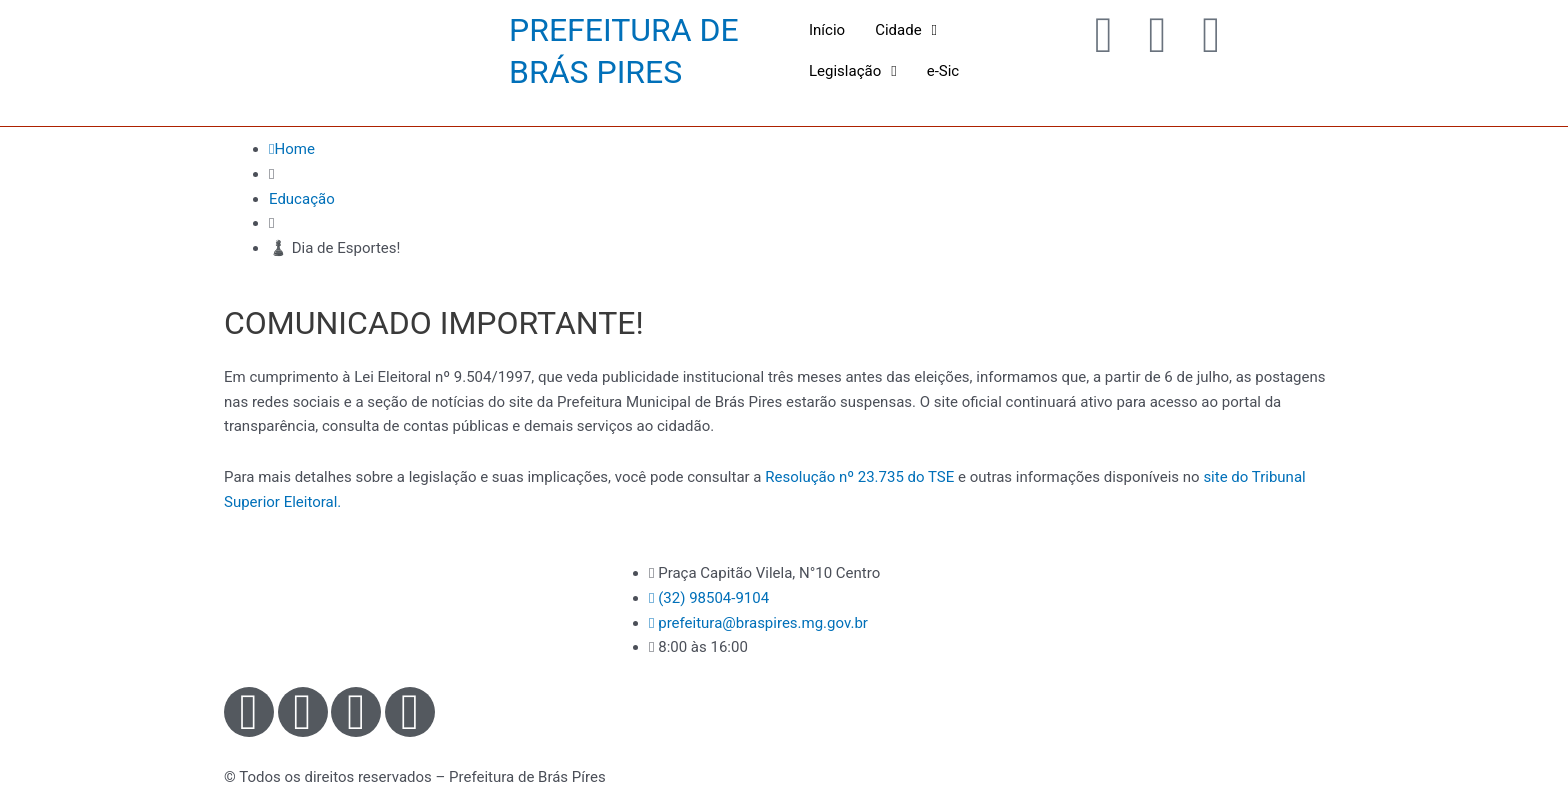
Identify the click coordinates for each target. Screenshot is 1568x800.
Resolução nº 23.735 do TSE (859, 477)
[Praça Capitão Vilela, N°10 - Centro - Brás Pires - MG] (1164, 636)
